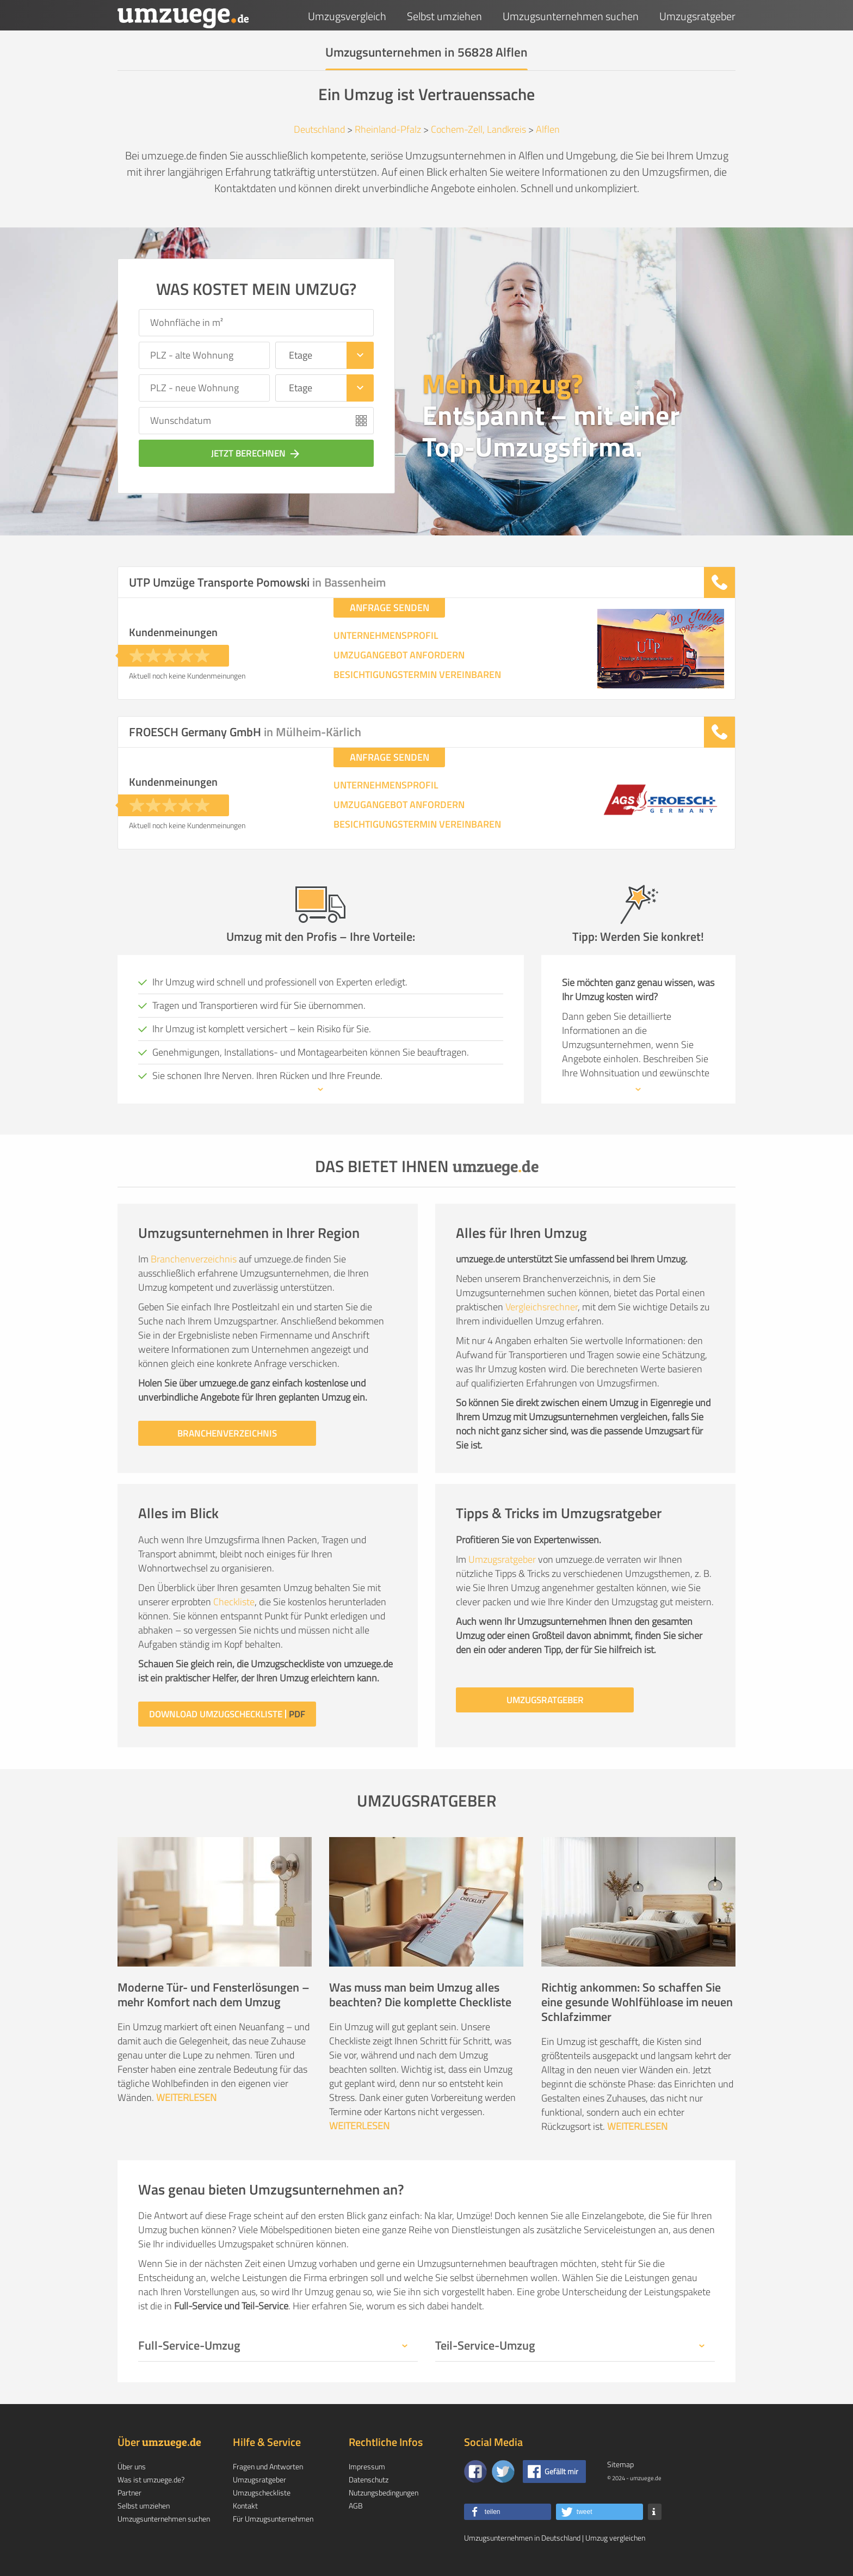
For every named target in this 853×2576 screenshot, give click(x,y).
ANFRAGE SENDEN (389, 607)
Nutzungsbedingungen (383, 2492)
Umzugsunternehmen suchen (571, 16)
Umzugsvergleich (347, 16)
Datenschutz (368, 2479)
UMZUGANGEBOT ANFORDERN (399, 655)
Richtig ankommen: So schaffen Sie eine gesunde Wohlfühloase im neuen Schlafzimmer (637, 2002)
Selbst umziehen (444, 16)
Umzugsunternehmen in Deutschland (522, 2537)
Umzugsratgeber (697, 16)
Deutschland (319, 129)
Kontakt (245, 2505)
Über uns (132, 2466)
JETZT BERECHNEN (256, 453)
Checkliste (234, 1601)
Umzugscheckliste (261, 2492)
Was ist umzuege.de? (151, 2479)
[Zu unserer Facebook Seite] (475, 2471)
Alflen (548, 129)
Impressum (367, 2466)
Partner (129, 2492)
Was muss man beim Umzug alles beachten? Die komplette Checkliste (420, 1994)
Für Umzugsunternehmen (273, 2518)
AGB (356, 2505)
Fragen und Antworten (268, 2466)
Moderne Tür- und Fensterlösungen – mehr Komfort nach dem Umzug (214, 1994)
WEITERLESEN (186, 2097)
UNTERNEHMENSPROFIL (385, 635)
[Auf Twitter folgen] (503, 2471)
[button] (507, 2512)
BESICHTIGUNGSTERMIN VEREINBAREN (417, 675)
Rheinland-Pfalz (388, 129)
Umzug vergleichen (615, 2537)
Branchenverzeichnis (194, 1259)
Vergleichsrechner (541, 1306)
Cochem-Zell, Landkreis (478, 129)
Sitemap (620, 2464)
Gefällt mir (561, 2471)
